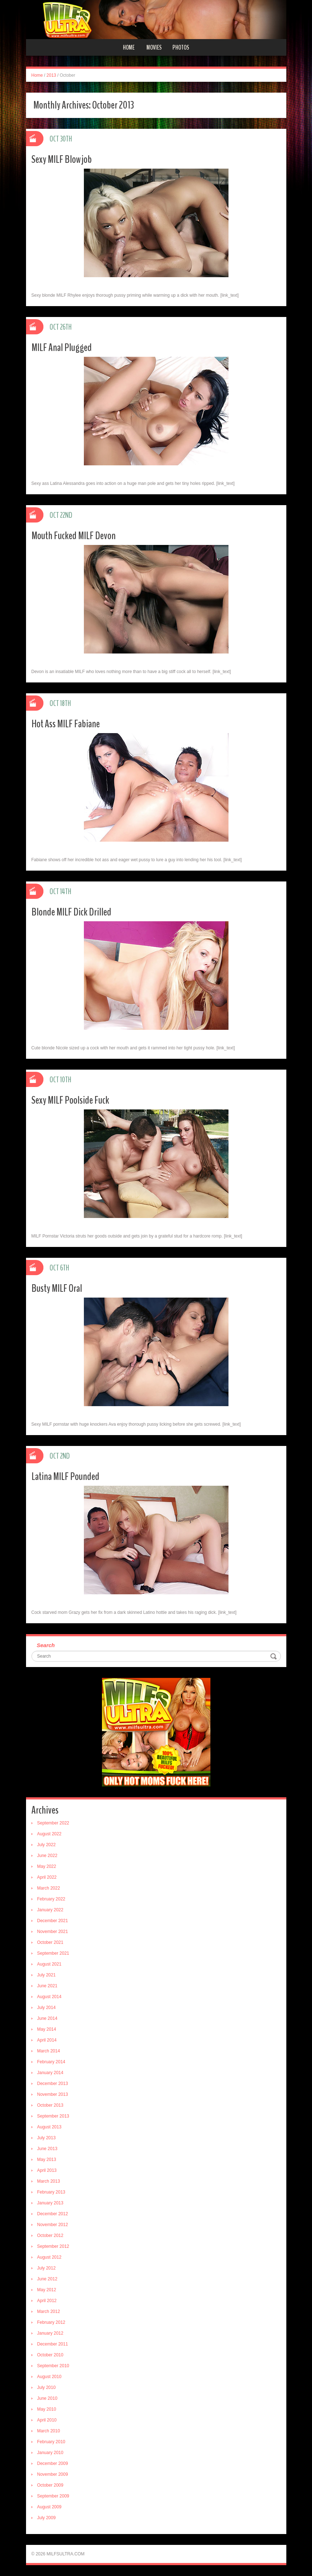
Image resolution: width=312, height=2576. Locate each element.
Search (46, 1645)
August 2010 (49, 2376)
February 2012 (51, 2322)
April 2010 (47, 2420)
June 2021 (47, 1985)
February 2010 (51, 2441)
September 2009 (53, 2496)
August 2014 (49, 1996)
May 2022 (46, 1866)
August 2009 (49, 2506)
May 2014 (46, 2029)
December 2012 (52, 2213)
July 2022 (46, 1844)
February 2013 (51, 2192)
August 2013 (49, 2126)
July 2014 (46, 2007)
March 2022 (48, 1888)
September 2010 (53, 2365)
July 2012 (46, 2268)
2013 (51, 75)
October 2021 (50, 1942)
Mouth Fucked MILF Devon (73, 535)
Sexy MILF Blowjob (61, 159)
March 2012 (48, 2311)
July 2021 (46, 1975)
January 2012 (50, 2333)
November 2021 (52, 1931)
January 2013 (50, 2202)
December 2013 (52, 2083)
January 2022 (50, 1909)
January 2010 (50, 2452)
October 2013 (50, 2105)
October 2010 (50, 2354)
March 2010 (48, 2430)
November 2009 (52, 2474)
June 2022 (47, 1855)
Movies (154, 47)
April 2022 (47, 1877)
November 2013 (52, 2094)
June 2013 (47, 2148)
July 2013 (46, 2137)
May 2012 (46, 2289)
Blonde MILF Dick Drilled (71, 912)
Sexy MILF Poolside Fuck (70, 1100)
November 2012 (52, 2224)
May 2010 (46, 2409)
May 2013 (46, 2159)
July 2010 (46, 2387)
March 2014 (48, 2050)
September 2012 (53, 2246)
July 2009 (46, 2517)
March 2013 (48, 2181)
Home (128, 47)
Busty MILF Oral (56, 1288)
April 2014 (47, 2040)
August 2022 (49, 1833)
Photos (180, 47)
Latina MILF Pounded (65, 1476)
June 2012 (47, 2278)
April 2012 (47, 2300)
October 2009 (50, 2485)
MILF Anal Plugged (61, 347)
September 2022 (53, 1823)
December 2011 (52, 2344)
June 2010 (47, 2398)
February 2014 (51, 2061)
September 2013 (53, 2116)
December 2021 (52, 1920)
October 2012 (50, 2235)
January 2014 (50, 2072)
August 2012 (49, 2257)
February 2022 (51, 1899)
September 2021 (53, 1953)
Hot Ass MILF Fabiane (65, 723)
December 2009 (52, 2463)
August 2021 (49, 1964)
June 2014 (47, 2018)
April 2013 (47, 2170)
